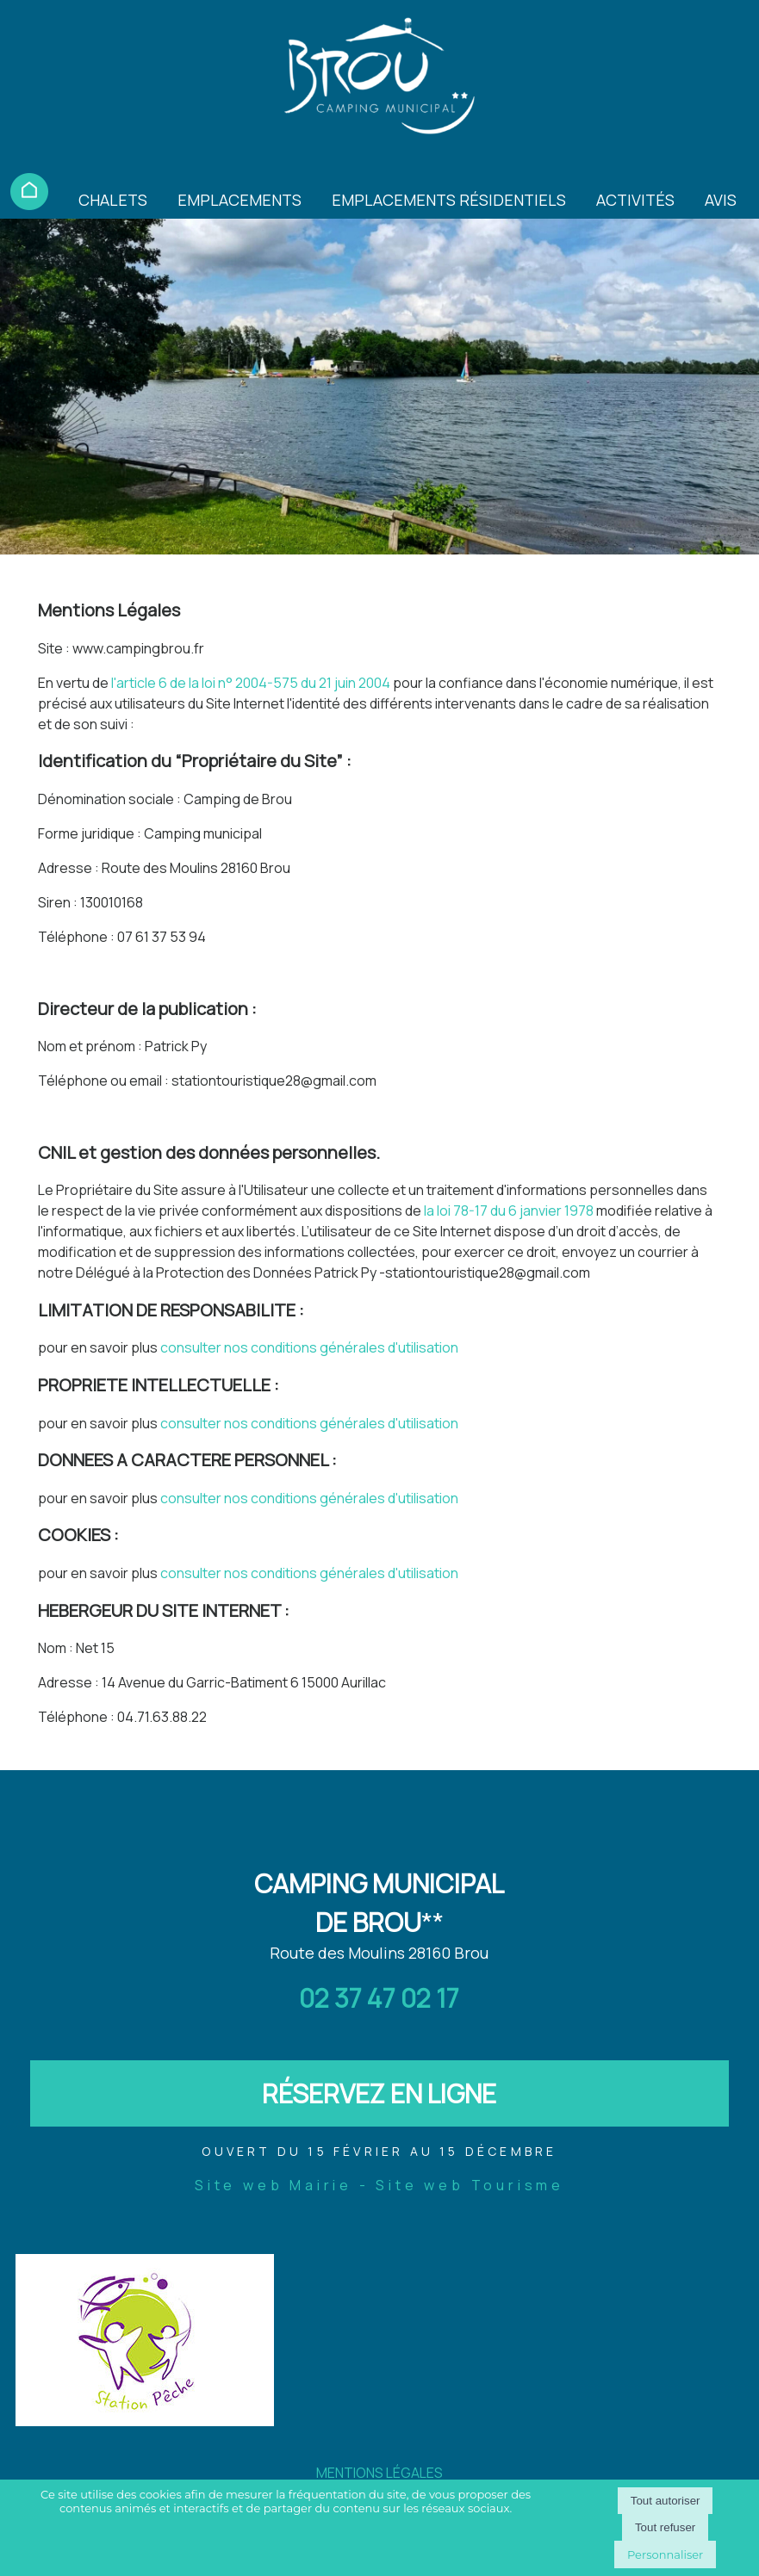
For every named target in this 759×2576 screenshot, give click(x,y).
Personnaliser (665, 2554)
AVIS (721, 199)
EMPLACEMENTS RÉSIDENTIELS (449, 199)
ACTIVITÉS (635, 199)
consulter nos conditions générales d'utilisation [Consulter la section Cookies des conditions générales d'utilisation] (309, 1573)
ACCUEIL (29, 191)
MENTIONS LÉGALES (379, 2472)
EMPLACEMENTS (239, 199)
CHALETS (112, 199)
